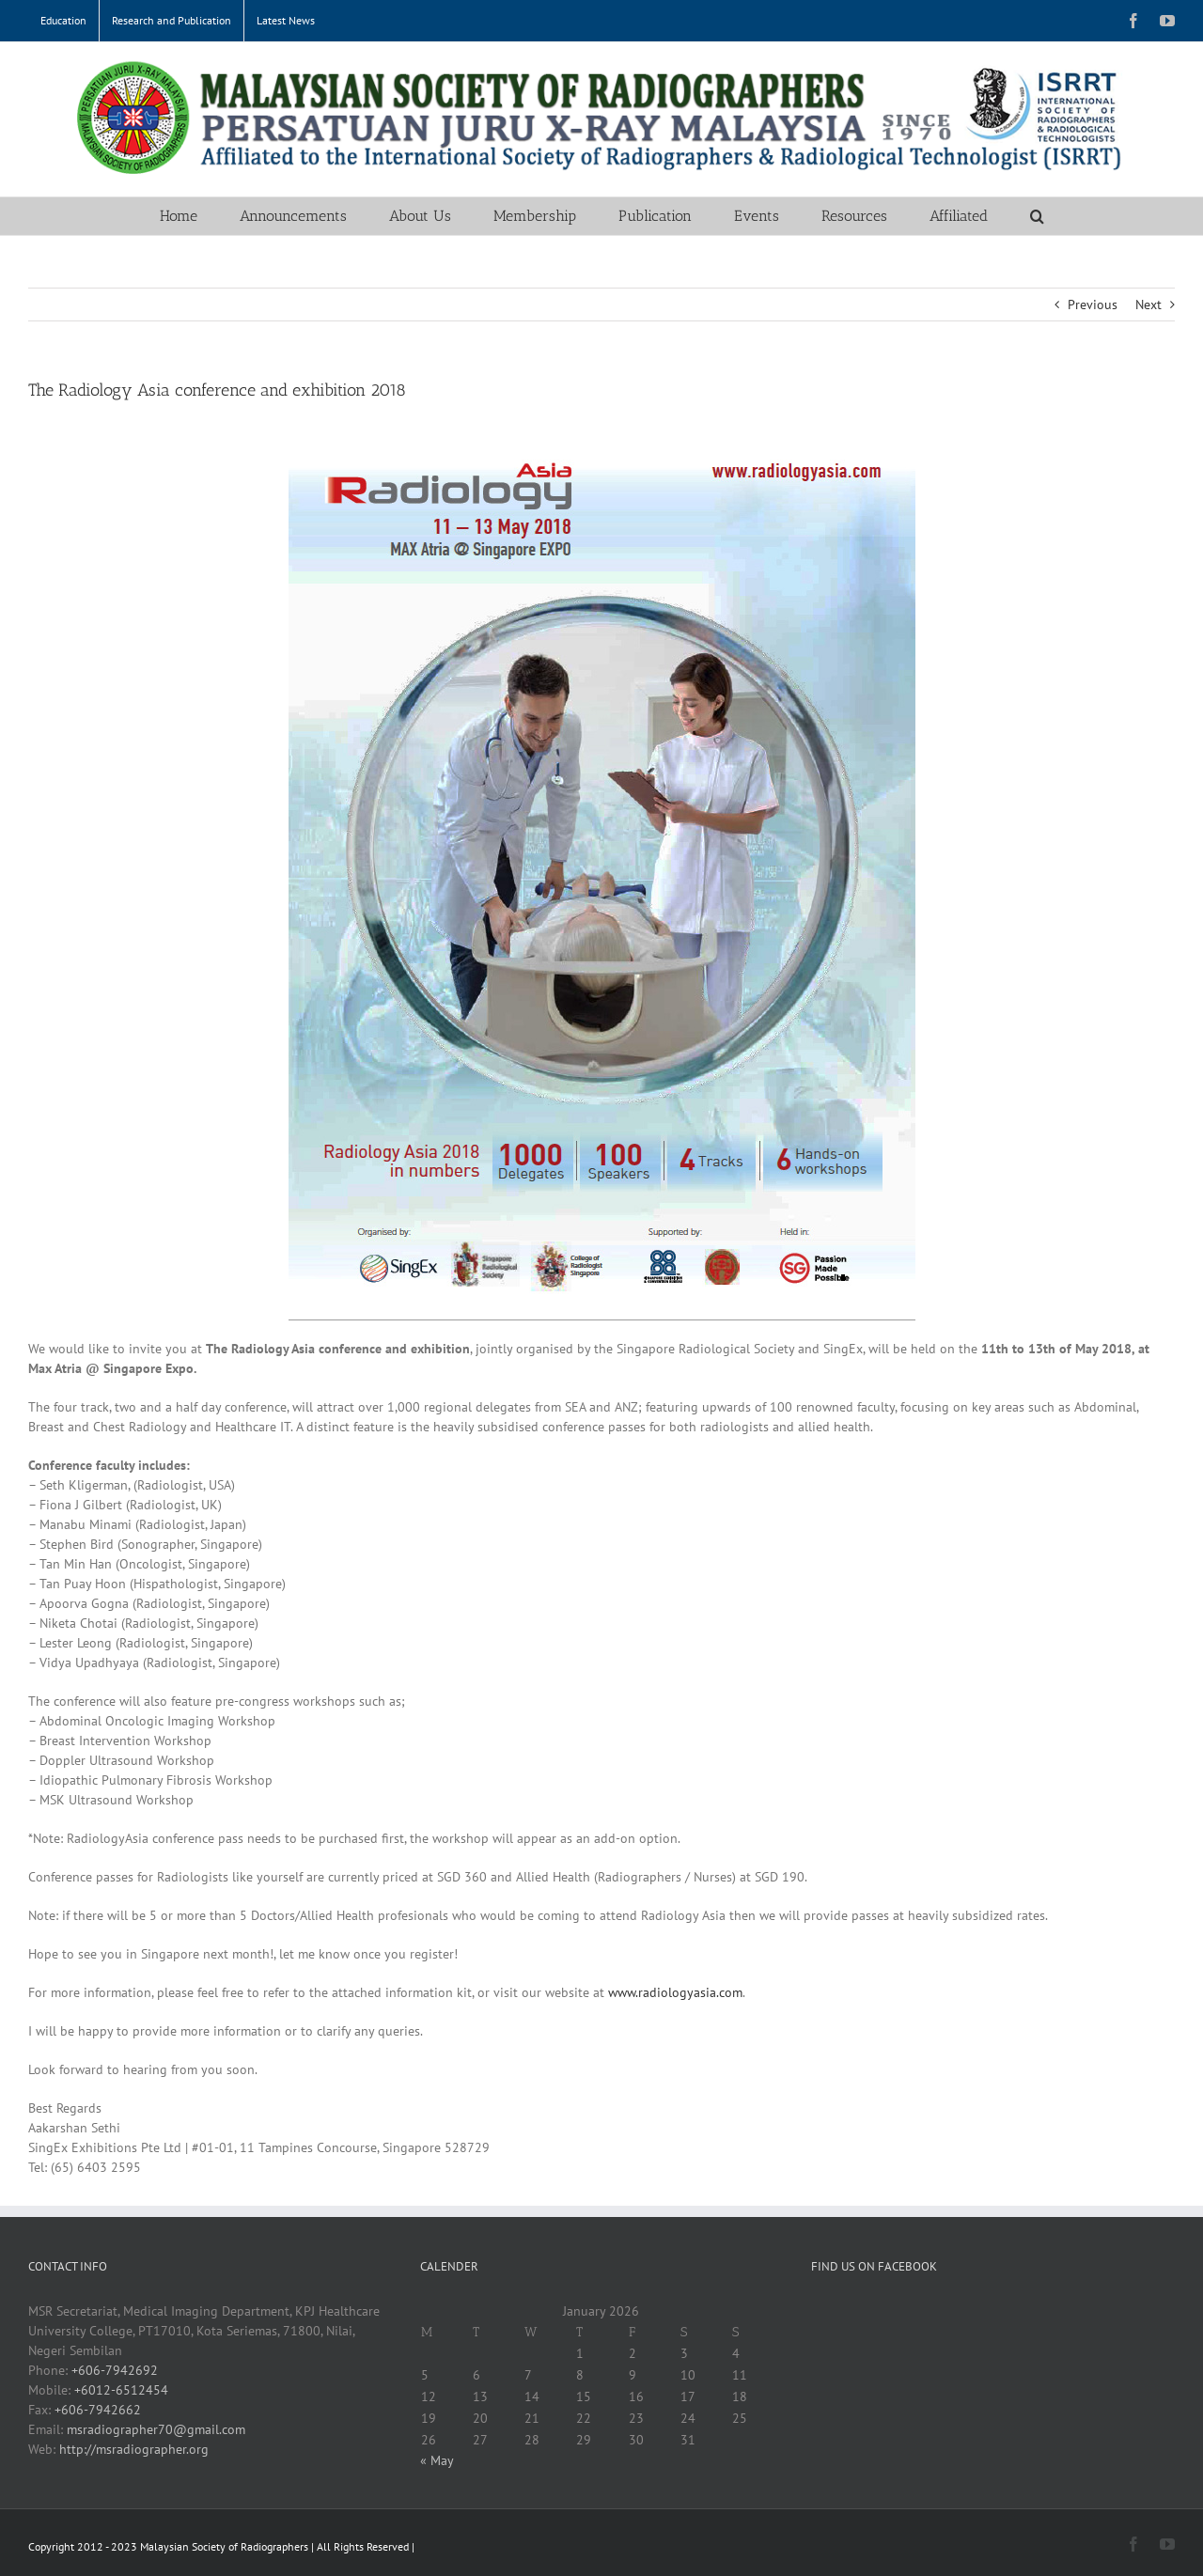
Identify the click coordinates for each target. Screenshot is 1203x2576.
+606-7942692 (114, 2370)
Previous (1092, 304)
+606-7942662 (98, 2409)
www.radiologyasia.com (675, 1992)
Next (1148, 304)
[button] (1036, 216)
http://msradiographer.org (134, 2449)
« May (436, 2460)
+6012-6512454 (121, 2389)
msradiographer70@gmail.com (156, 2429)
